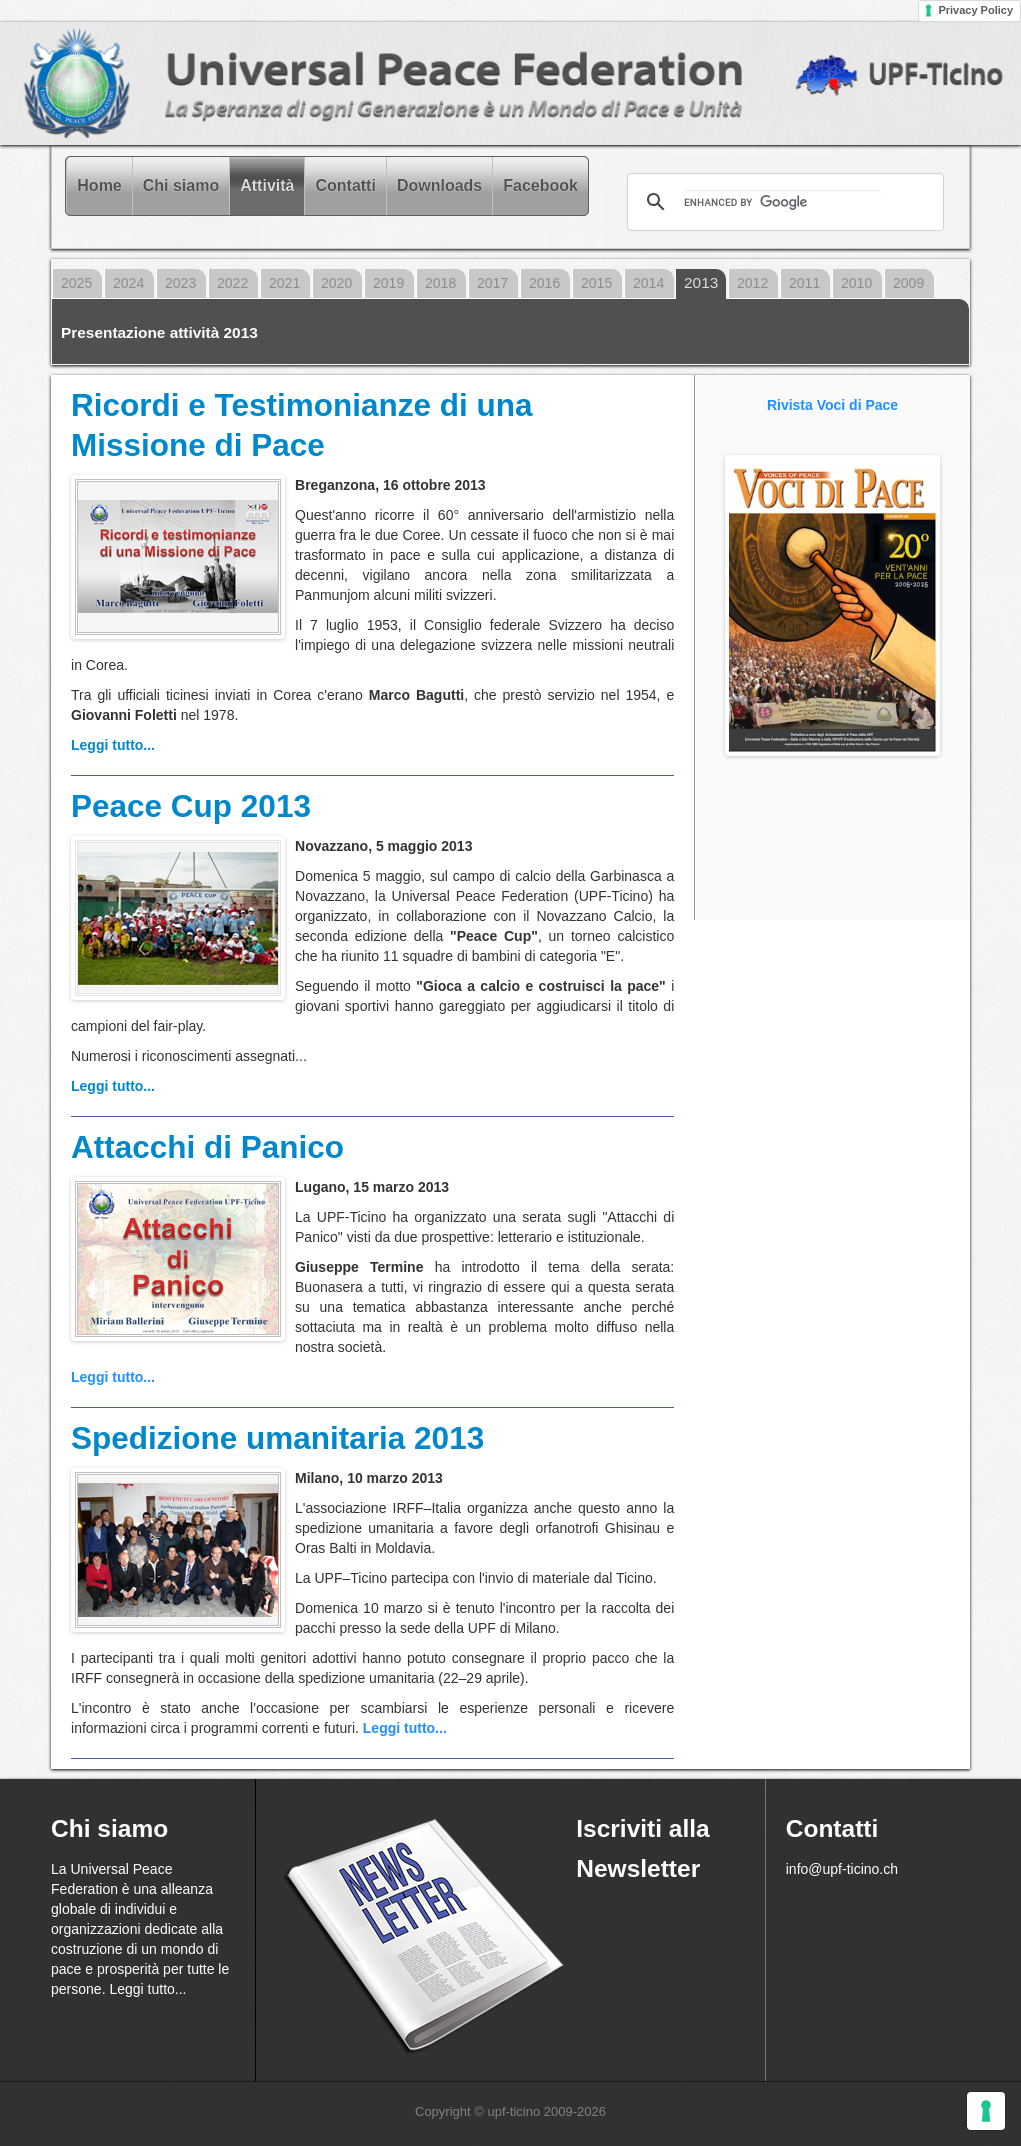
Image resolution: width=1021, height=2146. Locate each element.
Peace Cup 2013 (191, 806)
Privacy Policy (975, 10)
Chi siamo (181, 185)
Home (99, 185)
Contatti (345, 185)
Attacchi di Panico (207, 1147)
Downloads (439, 185)
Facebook (540, 185)
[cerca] (782, 202)
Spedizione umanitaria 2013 (277, 1438)
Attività (267, 185)
